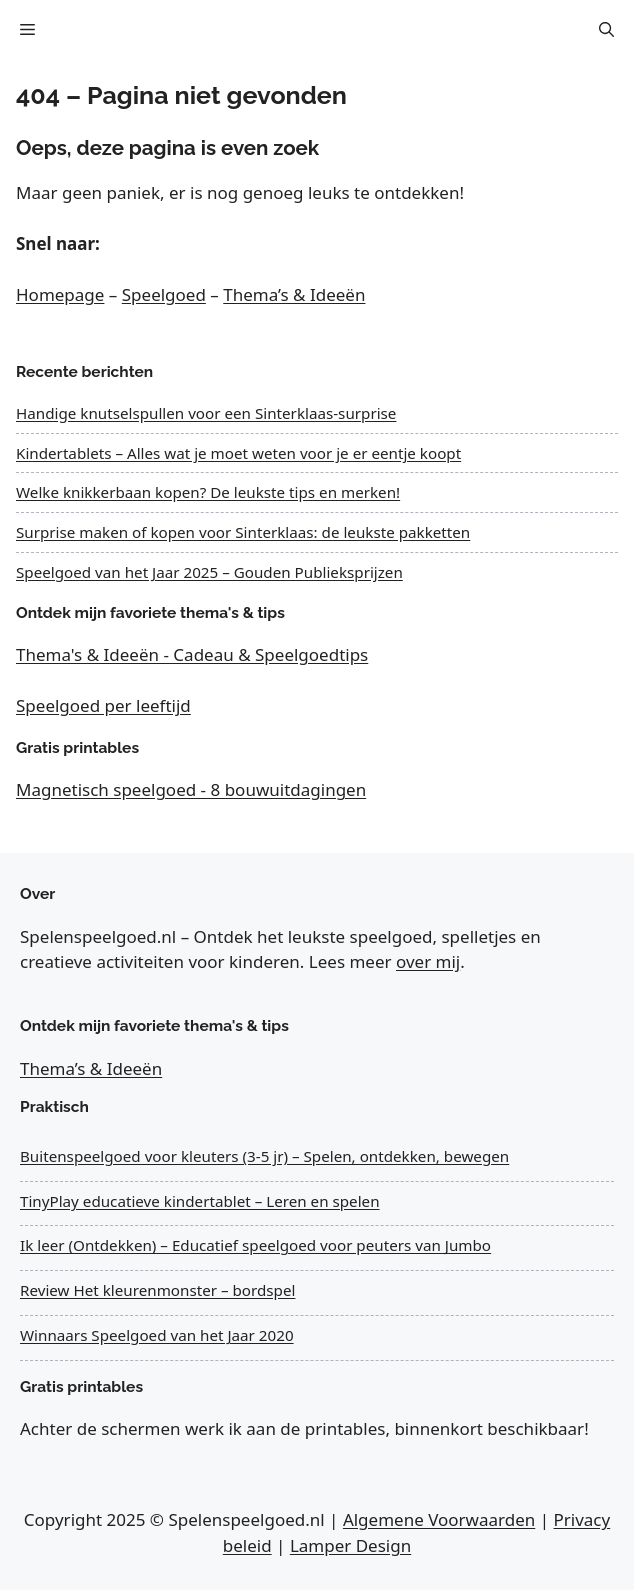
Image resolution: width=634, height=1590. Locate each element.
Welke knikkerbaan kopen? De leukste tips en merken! (208, 492)
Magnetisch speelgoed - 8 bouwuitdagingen (191, 789)
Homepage (60, 294)
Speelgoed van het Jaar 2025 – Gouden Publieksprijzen (209, 572)
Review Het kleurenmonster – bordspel (157, 1290)
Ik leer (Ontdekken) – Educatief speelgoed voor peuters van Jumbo (255, 1245)
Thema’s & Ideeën (294, 294)
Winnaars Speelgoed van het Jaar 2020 (157, 1335)
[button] (606, 30)
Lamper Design (350, 1545)
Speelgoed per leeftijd (103, 705)
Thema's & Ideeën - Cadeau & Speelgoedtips (192, 654)
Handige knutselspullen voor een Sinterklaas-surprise (206, 413)
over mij (428, 961)
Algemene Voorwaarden (439, 1519)
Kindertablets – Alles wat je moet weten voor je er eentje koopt (238, 453)
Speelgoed (164, 294)
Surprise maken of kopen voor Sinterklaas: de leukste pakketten (243, 532)
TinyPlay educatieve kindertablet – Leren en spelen (200, 1201)
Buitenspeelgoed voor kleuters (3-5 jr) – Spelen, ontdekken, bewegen (264, 1156)
